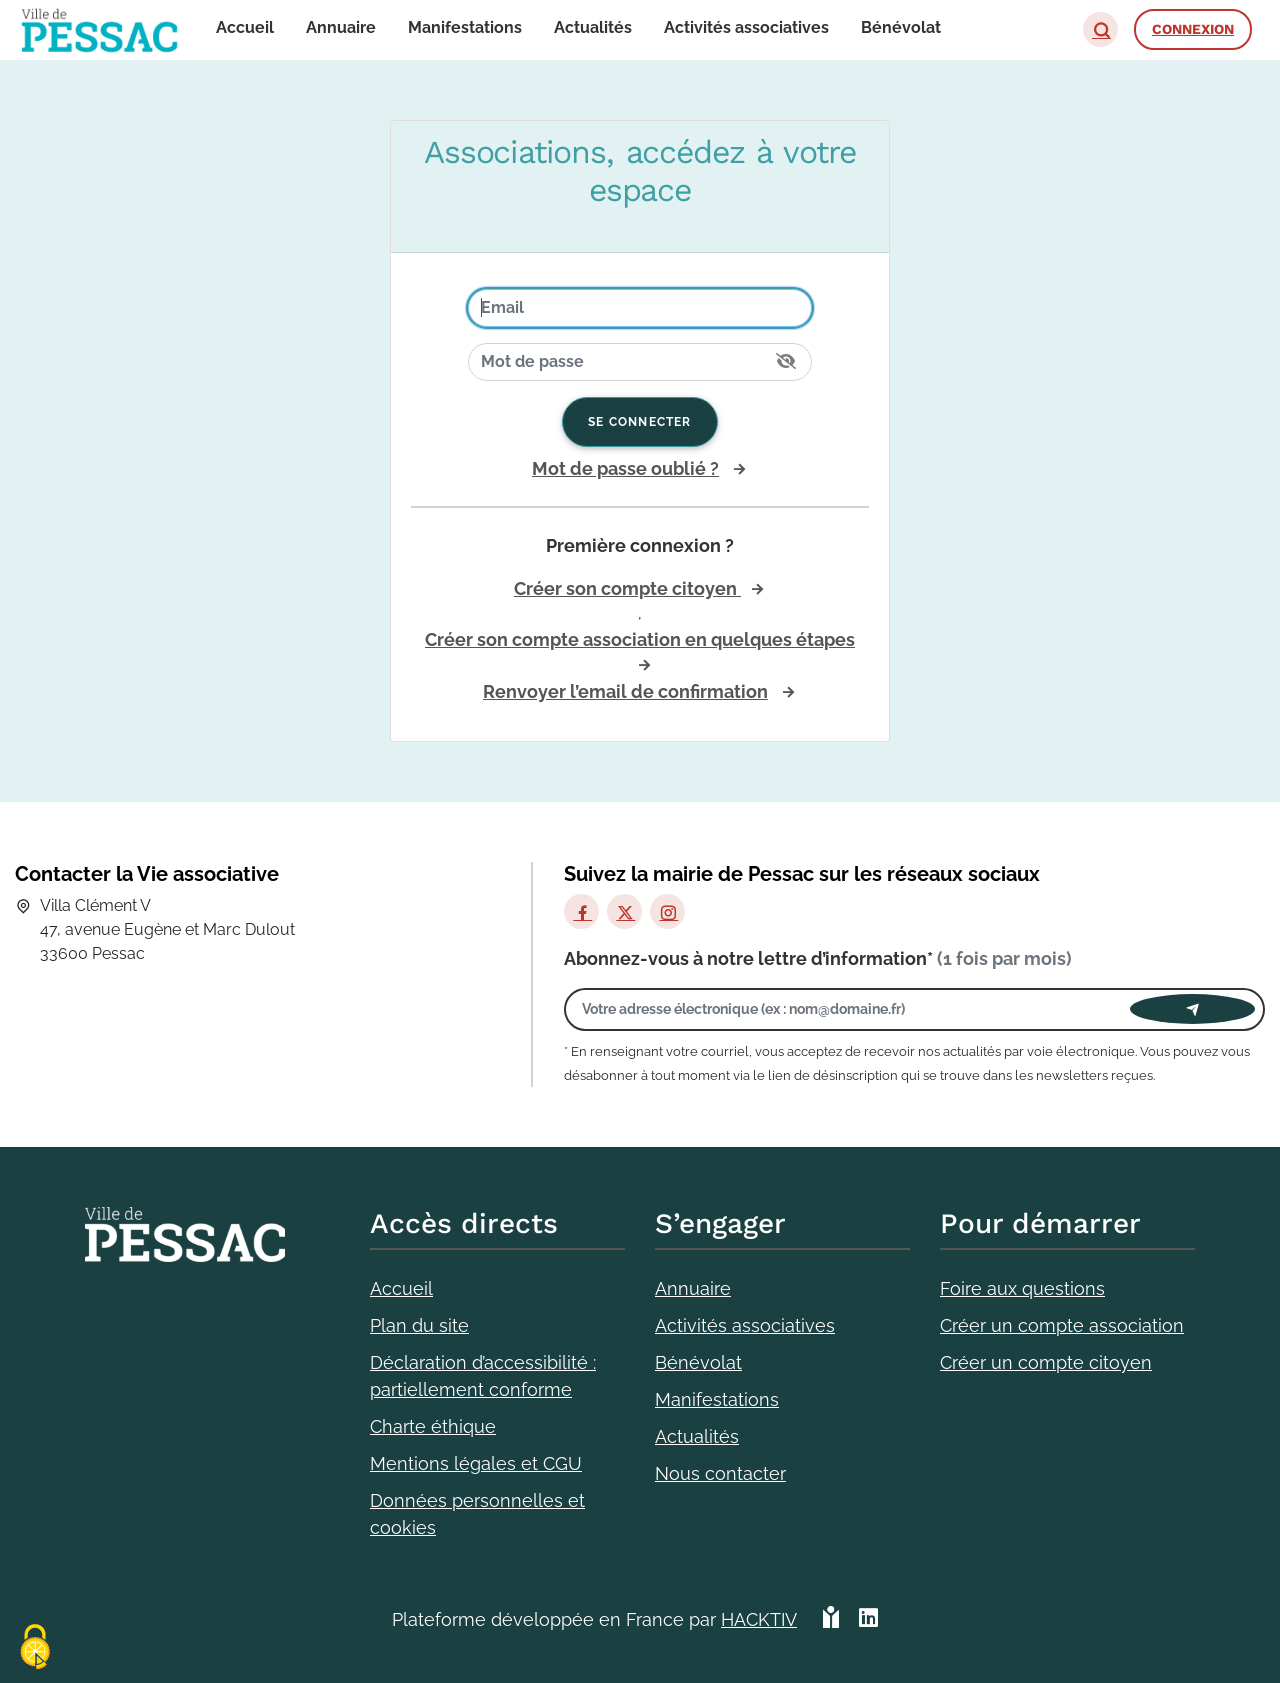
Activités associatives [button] (746, 27)
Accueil (401, 1288)
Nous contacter (720, 1473)
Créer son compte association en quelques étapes (640, 639)
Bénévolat (698, 1362)
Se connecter (639, 422)
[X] (624, 911)
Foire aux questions (1022, 1288)
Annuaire (693, 1288)
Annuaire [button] (341, 27)
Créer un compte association (1062, 1325)
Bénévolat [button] (901, 27)
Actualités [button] (593, 27)
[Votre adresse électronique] (852, 1009)
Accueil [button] (245, 27)
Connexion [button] (1193, 29)
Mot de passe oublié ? (625, 468)
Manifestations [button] (465, 27)
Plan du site (419, 1325)
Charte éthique (433, 1426)
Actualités (697, 1436)
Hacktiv (759, 1619)
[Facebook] (581, 911)
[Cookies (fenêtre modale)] (35, 1648)
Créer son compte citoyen (627, 588)
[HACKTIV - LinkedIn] (868, 1619)
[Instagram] (667, 911)
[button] (1100, 29)
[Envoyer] (1192, 1009)
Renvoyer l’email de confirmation (625, 691)
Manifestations (717, 1399)
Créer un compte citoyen (1046, 1362)
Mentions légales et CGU (476, 1463)
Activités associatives (745, 1325)
